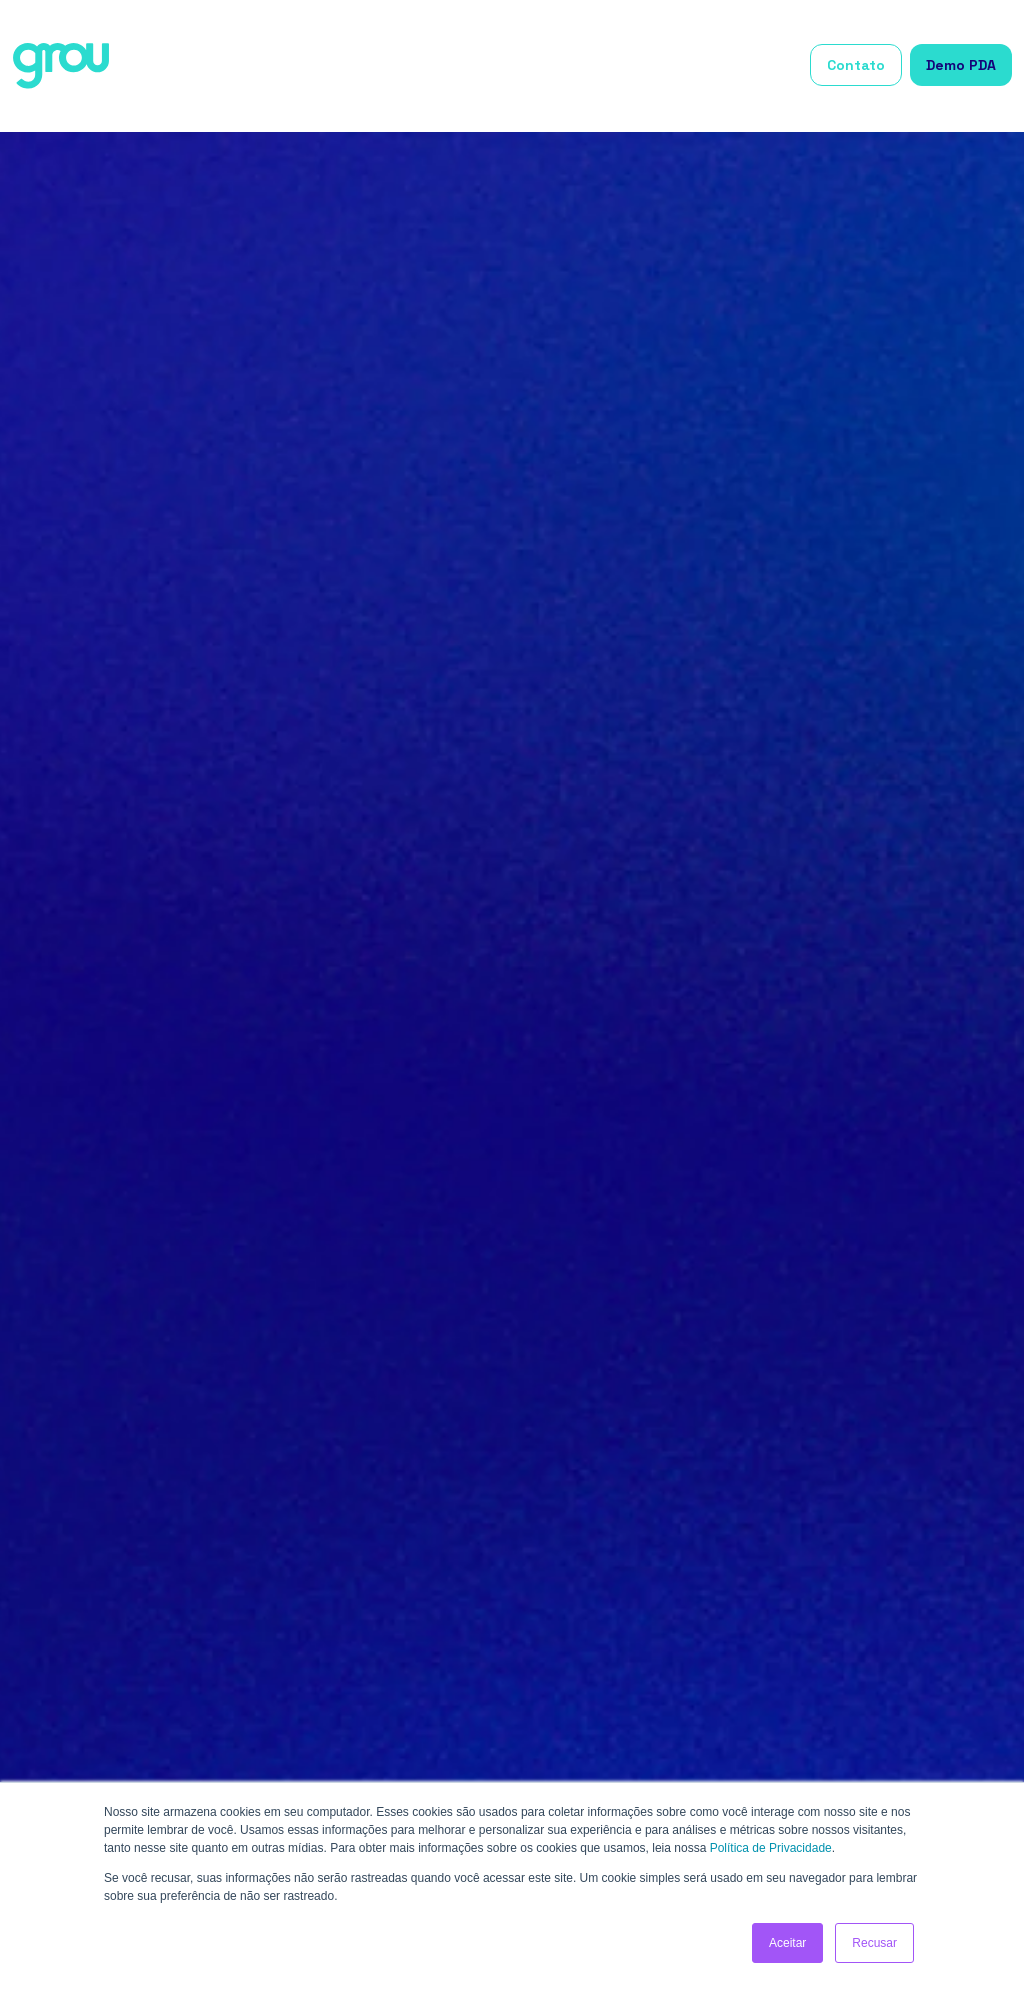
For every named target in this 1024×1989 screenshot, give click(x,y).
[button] (383, 66)
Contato (856, 65)
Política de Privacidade (771, 1848)
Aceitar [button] (787, 1943)
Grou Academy (741, 66)
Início (297, 66)
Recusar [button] (874, 1943)
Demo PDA (961, 65)
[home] (61, 66)
